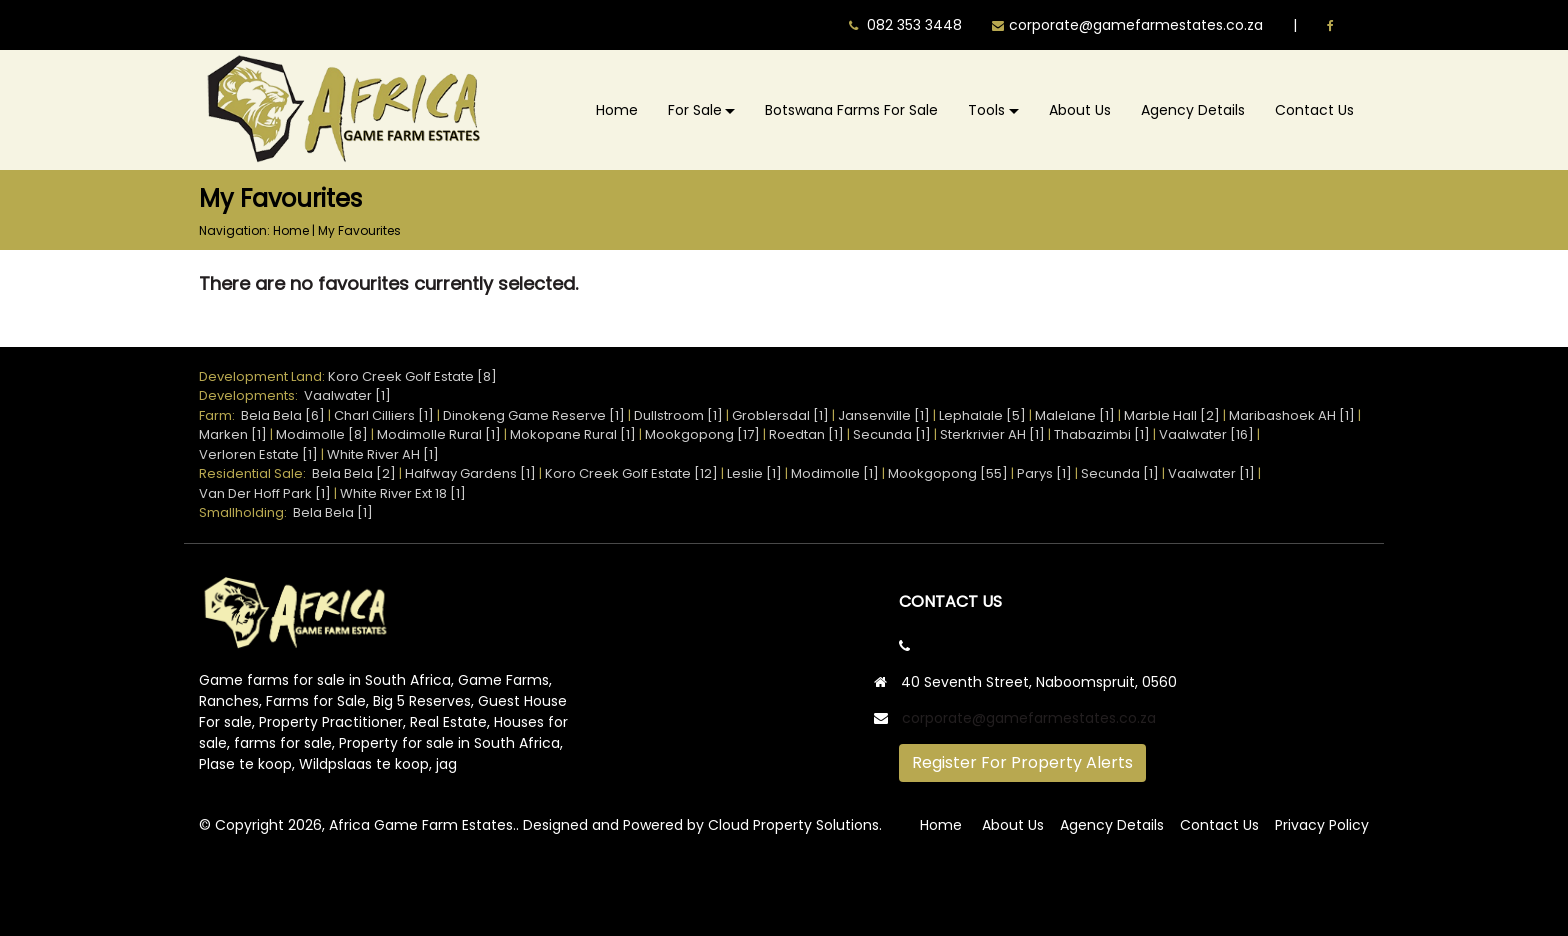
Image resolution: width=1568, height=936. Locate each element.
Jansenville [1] (884, 415)
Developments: (251, 395)
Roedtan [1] (806, 434)
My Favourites (359, 230)
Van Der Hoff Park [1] (265, 493)
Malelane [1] (1075, 415)
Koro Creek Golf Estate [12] (631, 473)
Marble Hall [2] (1172, 415)
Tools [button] (986, 110)
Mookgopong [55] (948, 473)
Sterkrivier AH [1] (992, 434)
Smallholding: (246, 512)
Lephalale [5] (982, 415)
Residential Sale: (255, 473)
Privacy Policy (1322, 825)
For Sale (695, 110)
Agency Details (1193, 110)
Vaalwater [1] (347, 395)
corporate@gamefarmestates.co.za (1029, 718)
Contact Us (1314, 110)
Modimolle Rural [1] (439, 434)
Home (617, 110)
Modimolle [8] (322, 434)
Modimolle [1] (835, 473)
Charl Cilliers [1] (384, 415)
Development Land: (263, 376)
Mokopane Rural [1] (573, 434)
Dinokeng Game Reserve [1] (534, 415)
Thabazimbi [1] (1102, 434)
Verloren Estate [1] (258, 454)
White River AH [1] (383, 454)
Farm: (220, 415)
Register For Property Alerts (1022, 762)
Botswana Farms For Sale (851, 110)
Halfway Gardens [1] (470, 473)
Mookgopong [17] (702, 434)
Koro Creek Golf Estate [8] (412, 376)
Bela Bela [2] (354, 473)
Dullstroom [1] (678, 415)
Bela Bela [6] (283, 415)
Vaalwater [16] (1206, 434)
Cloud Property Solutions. (795, 825)
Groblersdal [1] (780, 415)
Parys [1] (1044, 473)
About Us (1080, 110)
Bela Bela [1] (333, 512)
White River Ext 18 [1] (403, 493)
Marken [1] (233, 434)
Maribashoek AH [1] (1292, 415)
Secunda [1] (892, 434)
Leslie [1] (754, 473)
